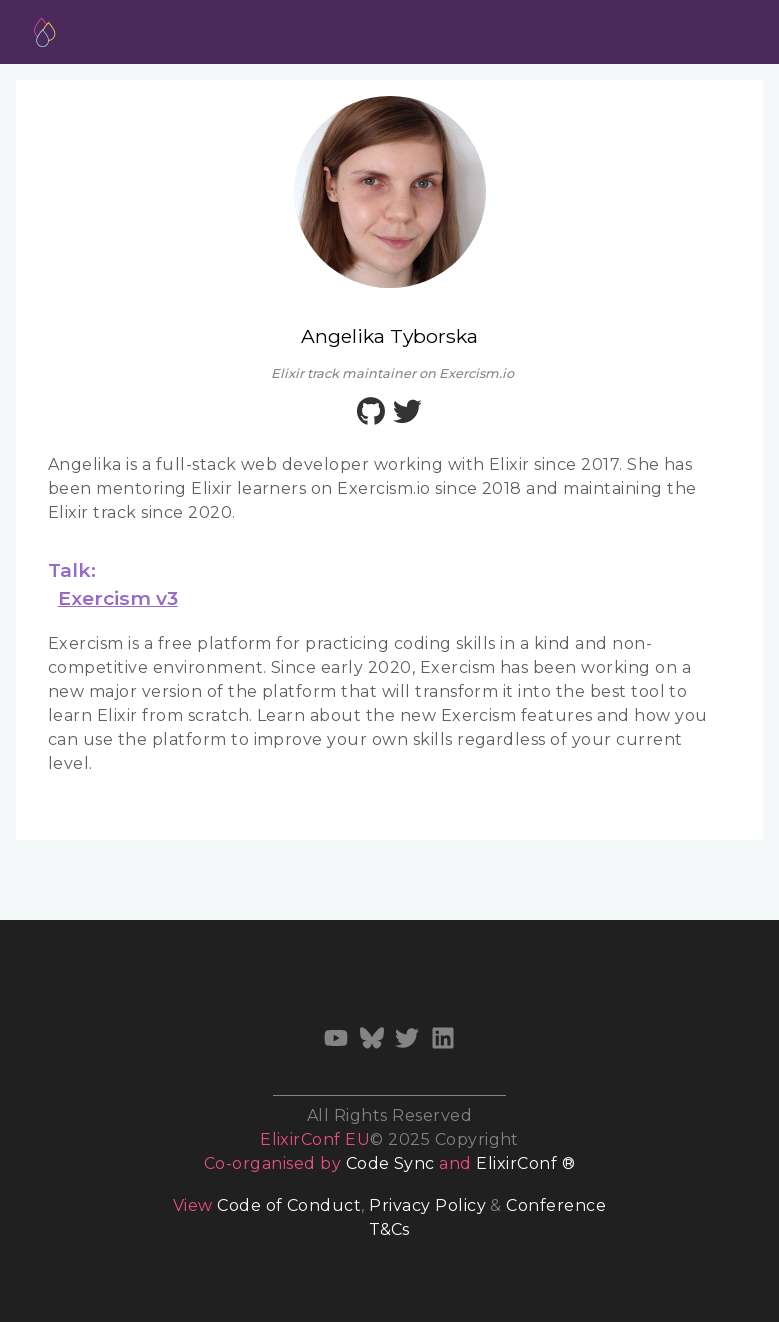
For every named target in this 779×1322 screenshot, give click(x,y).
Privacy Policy (427, 1205)
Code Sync (390, 1163)
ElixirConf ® (525, 1163)
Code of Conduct (289, 1205)
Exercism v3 (118, 598)
